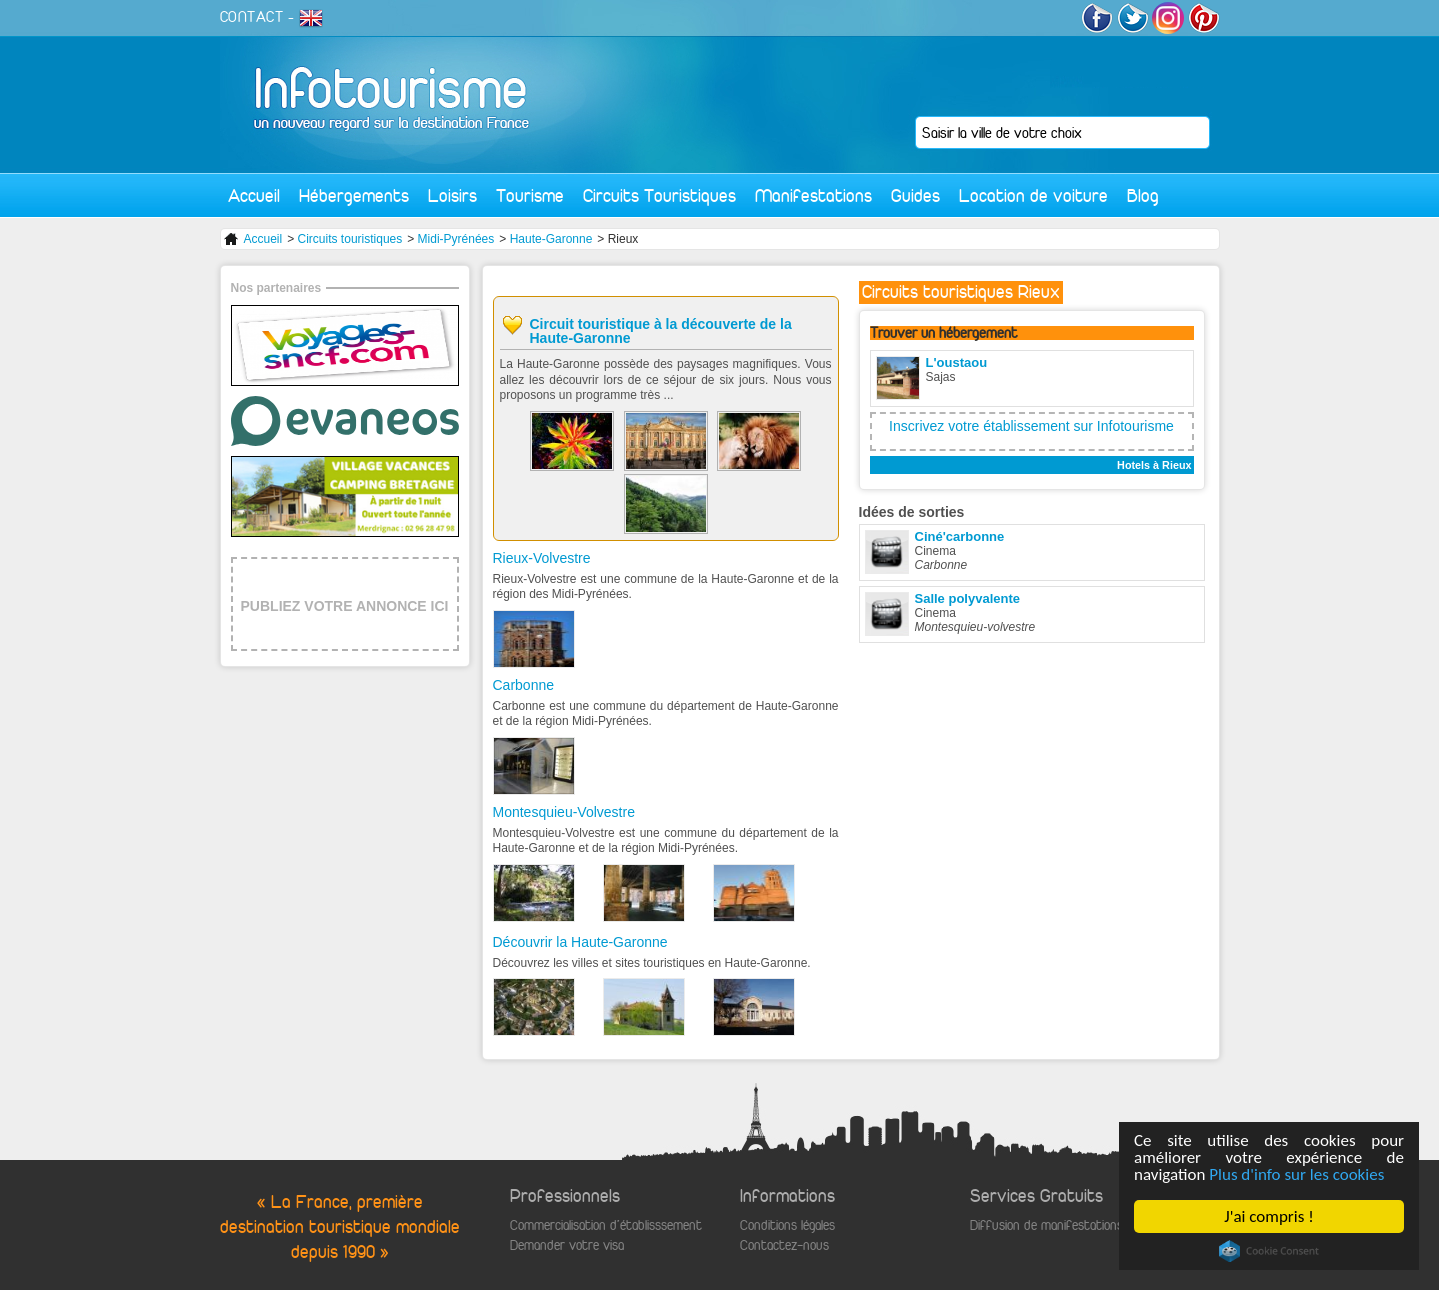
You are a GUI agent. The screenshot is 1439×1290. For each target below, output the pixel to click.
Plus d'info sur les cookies (1296, 1174)
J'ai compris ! (1268, 1216)
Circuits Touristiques (659, 195)
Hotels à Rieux (1154, 465)
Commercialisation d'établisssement (606, 1225)
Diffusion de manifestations (1046, 1225)
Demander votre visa (567, 1245)
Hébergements (354, 195)
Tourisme (530, 195)
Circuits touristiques (350, 239)
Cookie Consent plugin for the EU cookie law (1269, 1251)
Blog (1143, 195)
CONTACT (252, 17)
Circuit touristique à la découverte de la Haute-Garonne (661, 331)
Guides (915, 195)
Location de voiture (1033, 195)
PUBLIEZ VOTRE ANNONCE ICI (345, 606)
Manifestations (813, 195)
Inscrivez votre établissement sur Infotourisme (1031, 426)
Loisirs (452, 195)
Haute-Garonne (551, 239)
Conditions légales (787, 1225)
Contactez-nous (784, 1245)
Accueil (254, 195)
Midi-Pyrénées (456, 239)
